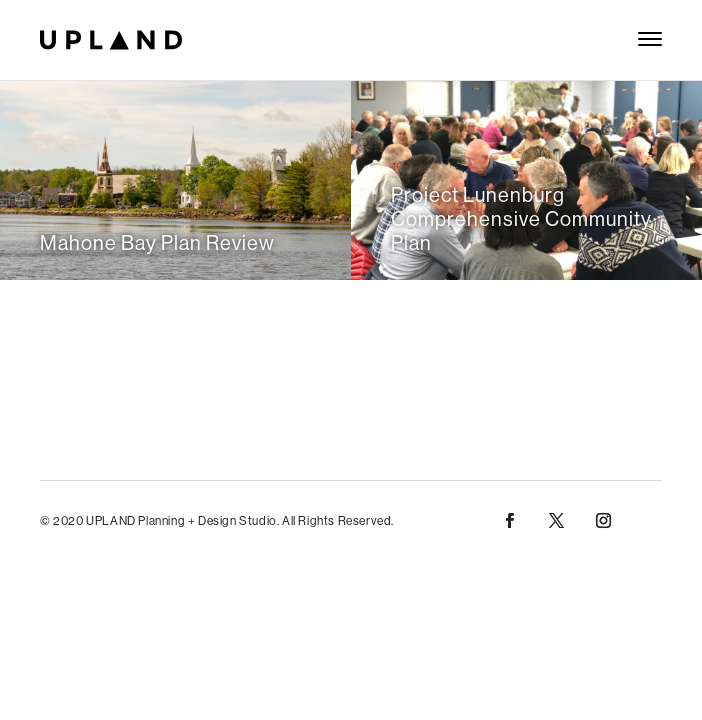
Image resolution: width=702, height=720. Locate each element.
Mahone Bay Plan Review (157, 242)
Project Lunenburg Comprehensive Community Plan (521, 218)
